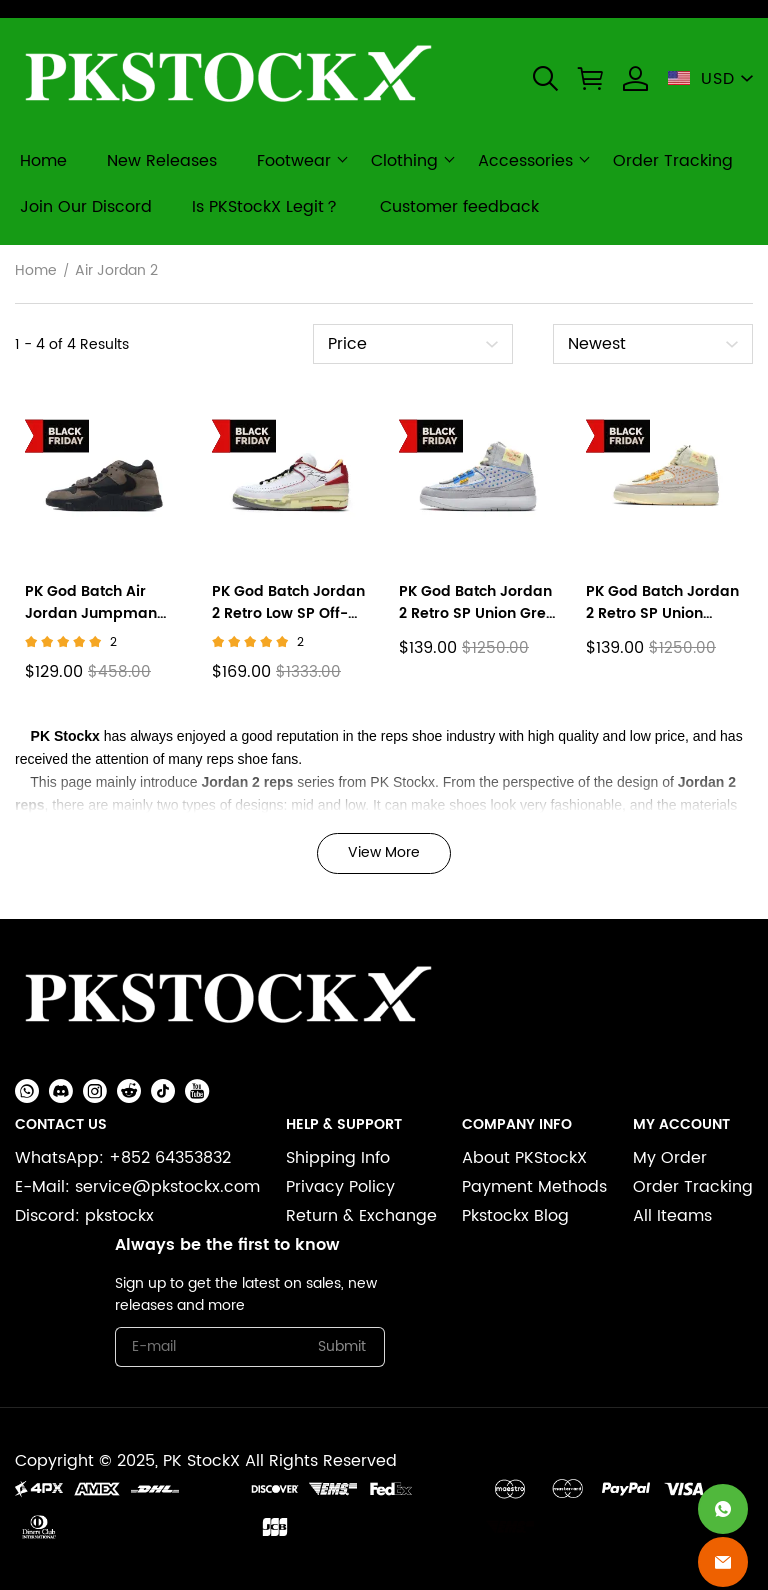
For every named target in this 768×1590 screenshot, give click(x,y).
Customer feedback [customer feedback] (459, 207)
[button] (545, 78)
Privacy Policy (340, 1187)
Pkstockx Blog (515, 1216)
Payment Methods (534, 1187)
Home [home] (43, 161)
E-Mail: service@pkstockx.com (137, 1187)
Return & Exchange (361, 1216)
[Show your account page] (635, 78)
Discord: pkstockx (84, 1216)
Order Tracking (693, 1187)
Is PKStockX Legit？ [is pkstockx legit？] (266, 207)
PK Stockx (65, 736)
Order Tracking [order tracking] (673, 161)
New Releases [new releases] (162, 161)
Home (36, 271)
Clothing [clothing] (404, 161)
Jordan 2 (231, 782)
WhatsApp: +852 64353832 (123, 1158)
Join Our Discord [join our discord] (86, 207)
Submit (342, 1346)
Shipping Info (338, 1158)
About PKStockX (524, 1158)
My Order (670, 1158)
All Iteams (672, 1216)
